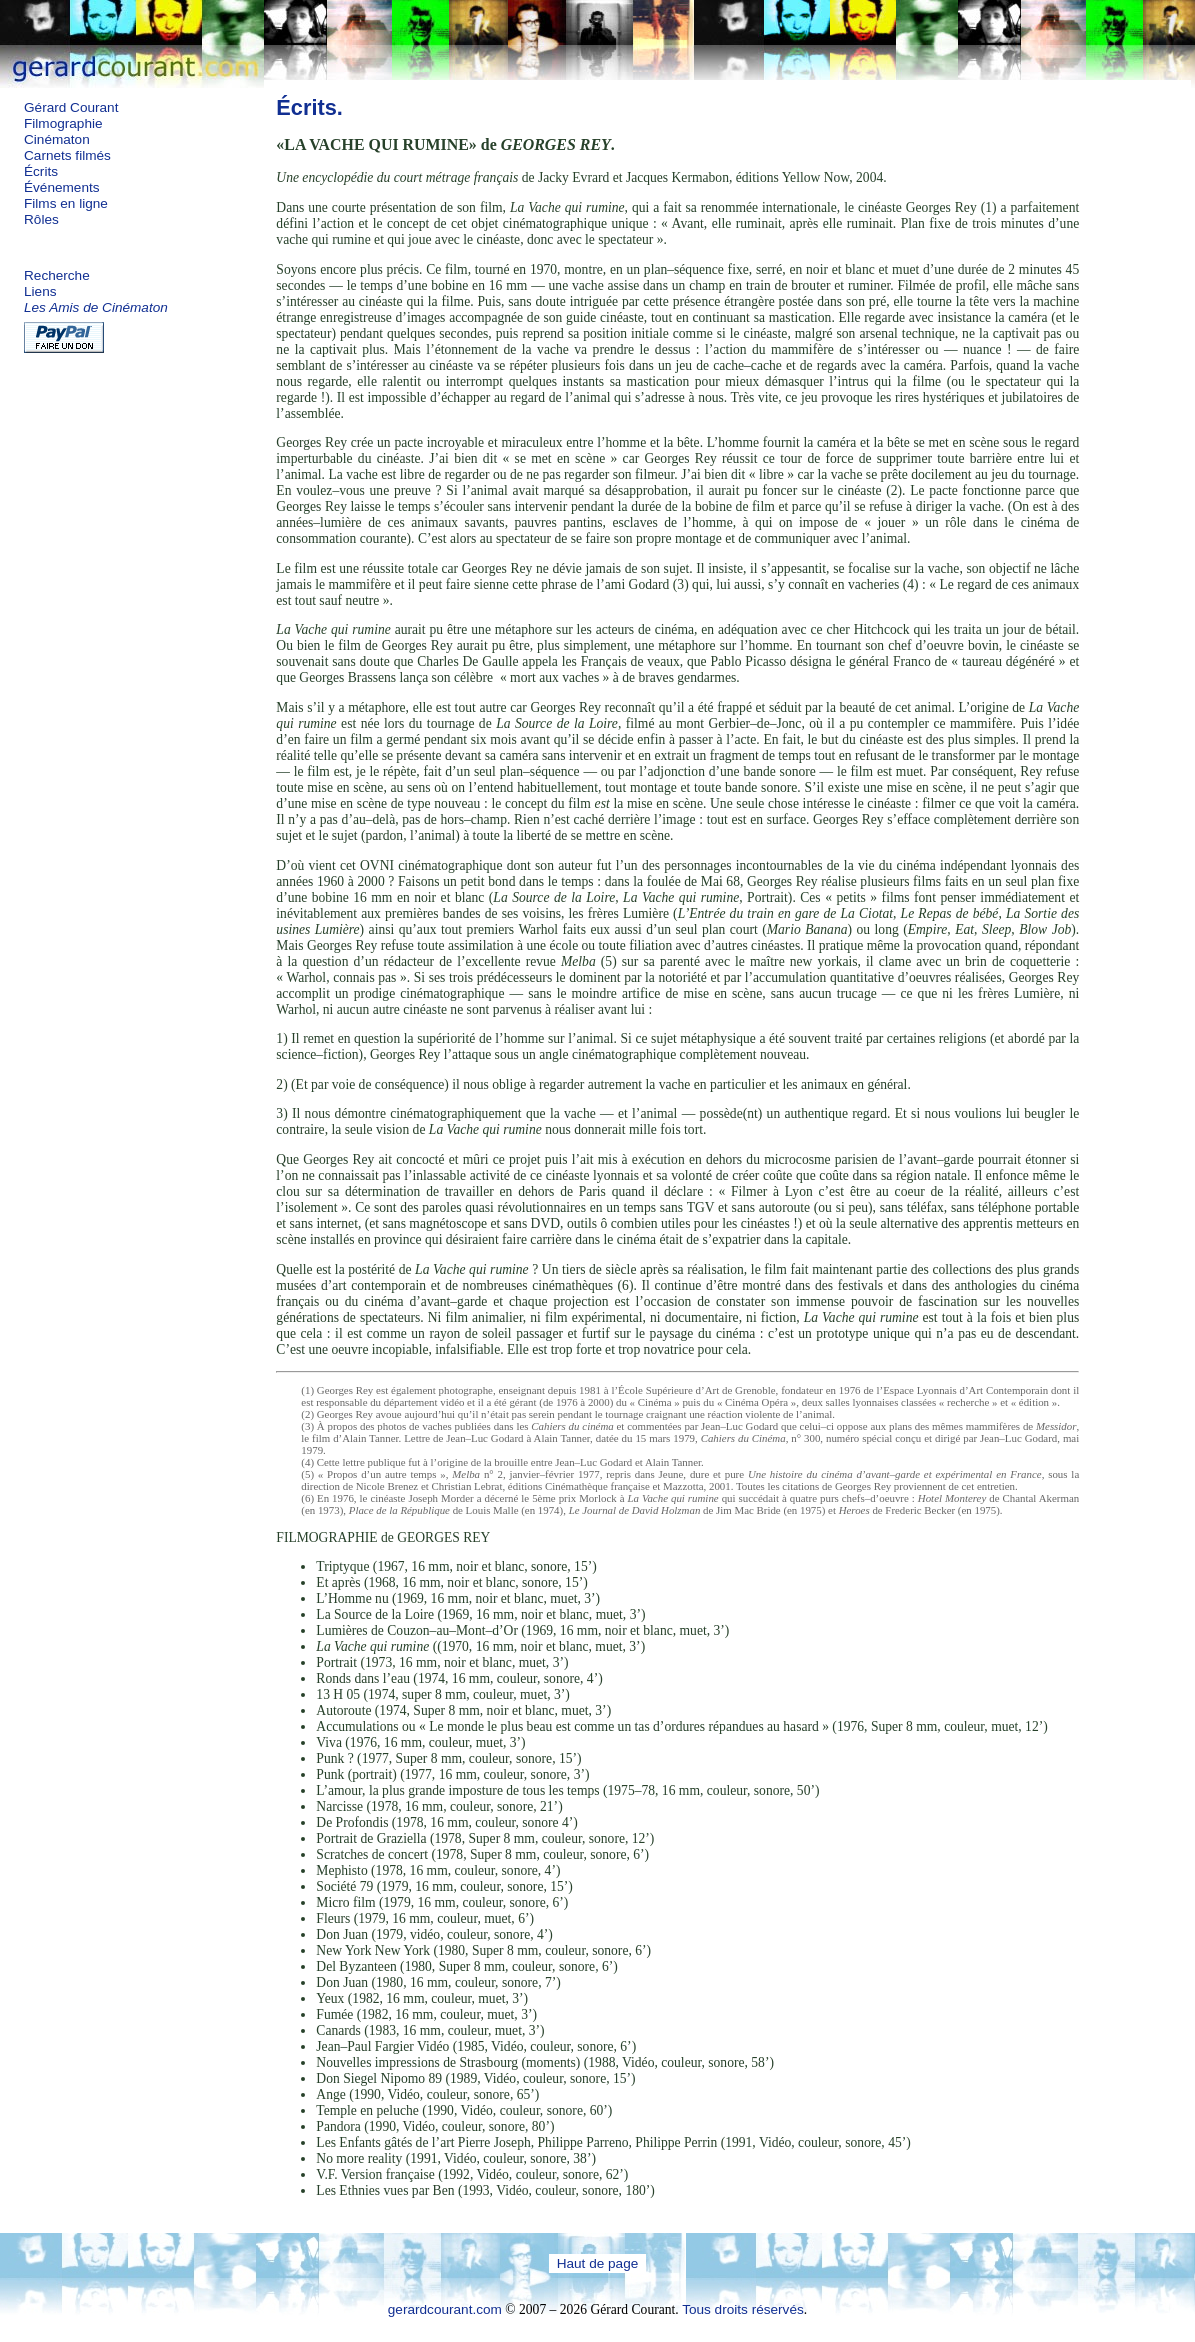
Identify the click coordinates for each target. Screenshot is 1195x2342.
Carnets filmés (67, 155)
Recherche (57, 275)
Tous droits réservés (743, 2309)
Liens (40, 291)
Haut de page (598, 2263)
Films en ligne (66, 203)
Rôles (41, 219)
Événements (62, 187)
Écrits (41, 171)
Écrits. (309, 107)
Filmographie (63, 123)
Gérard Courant (71, 107)
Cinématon (57, 139)
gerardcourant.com (445, 2309)
